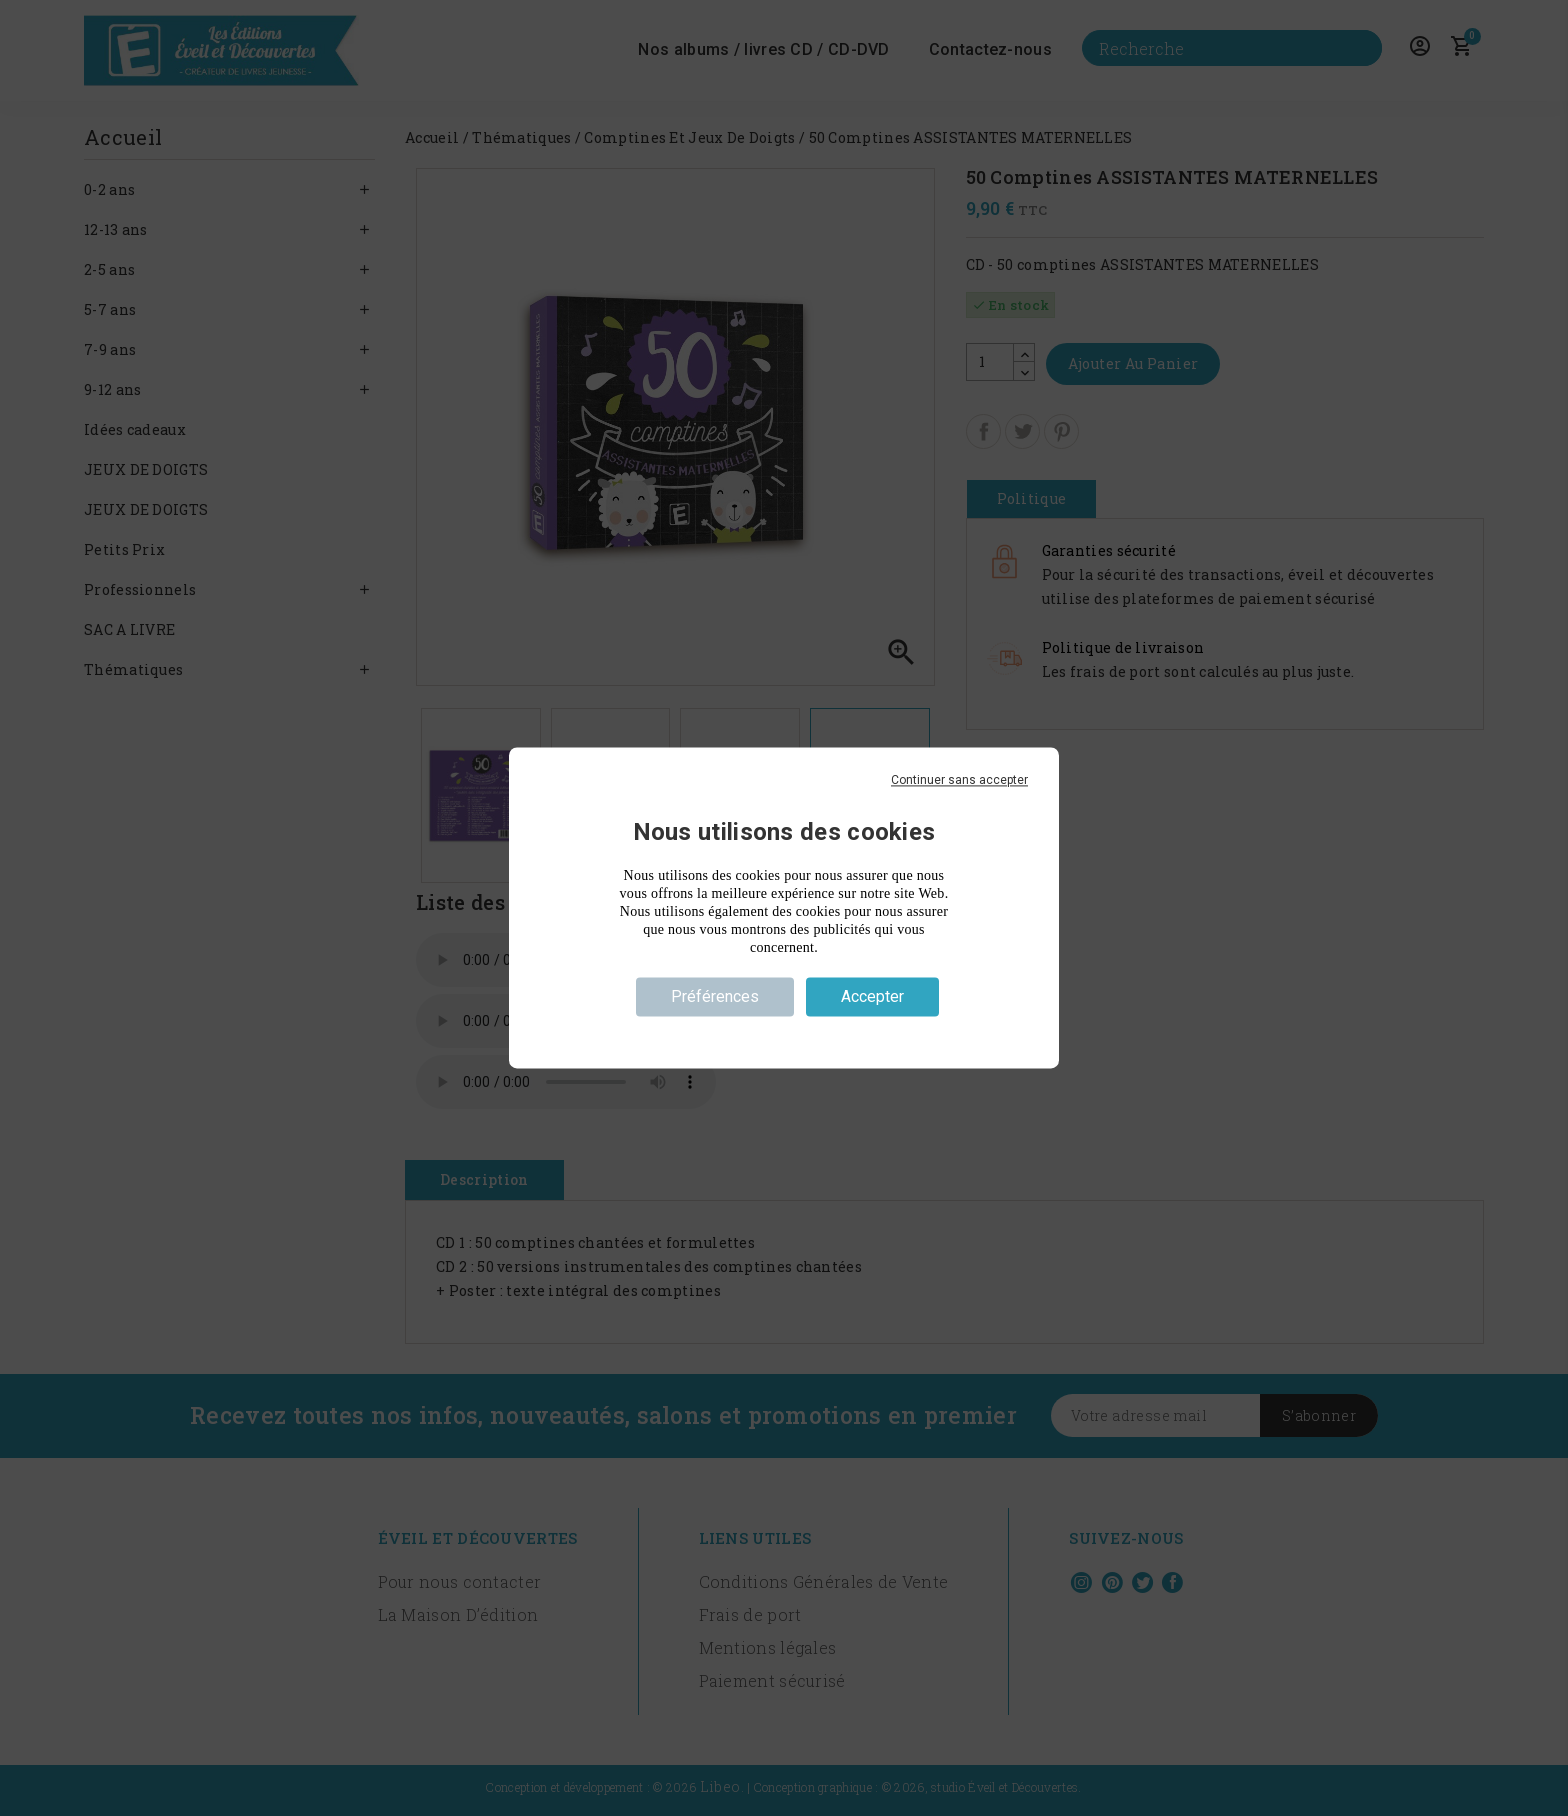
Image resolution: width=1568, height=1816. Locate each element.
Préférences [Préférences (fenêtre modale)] (715, 996)
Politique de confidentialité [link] (784, 1033)
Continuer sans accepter (959, 780)
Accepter (872, 996)
